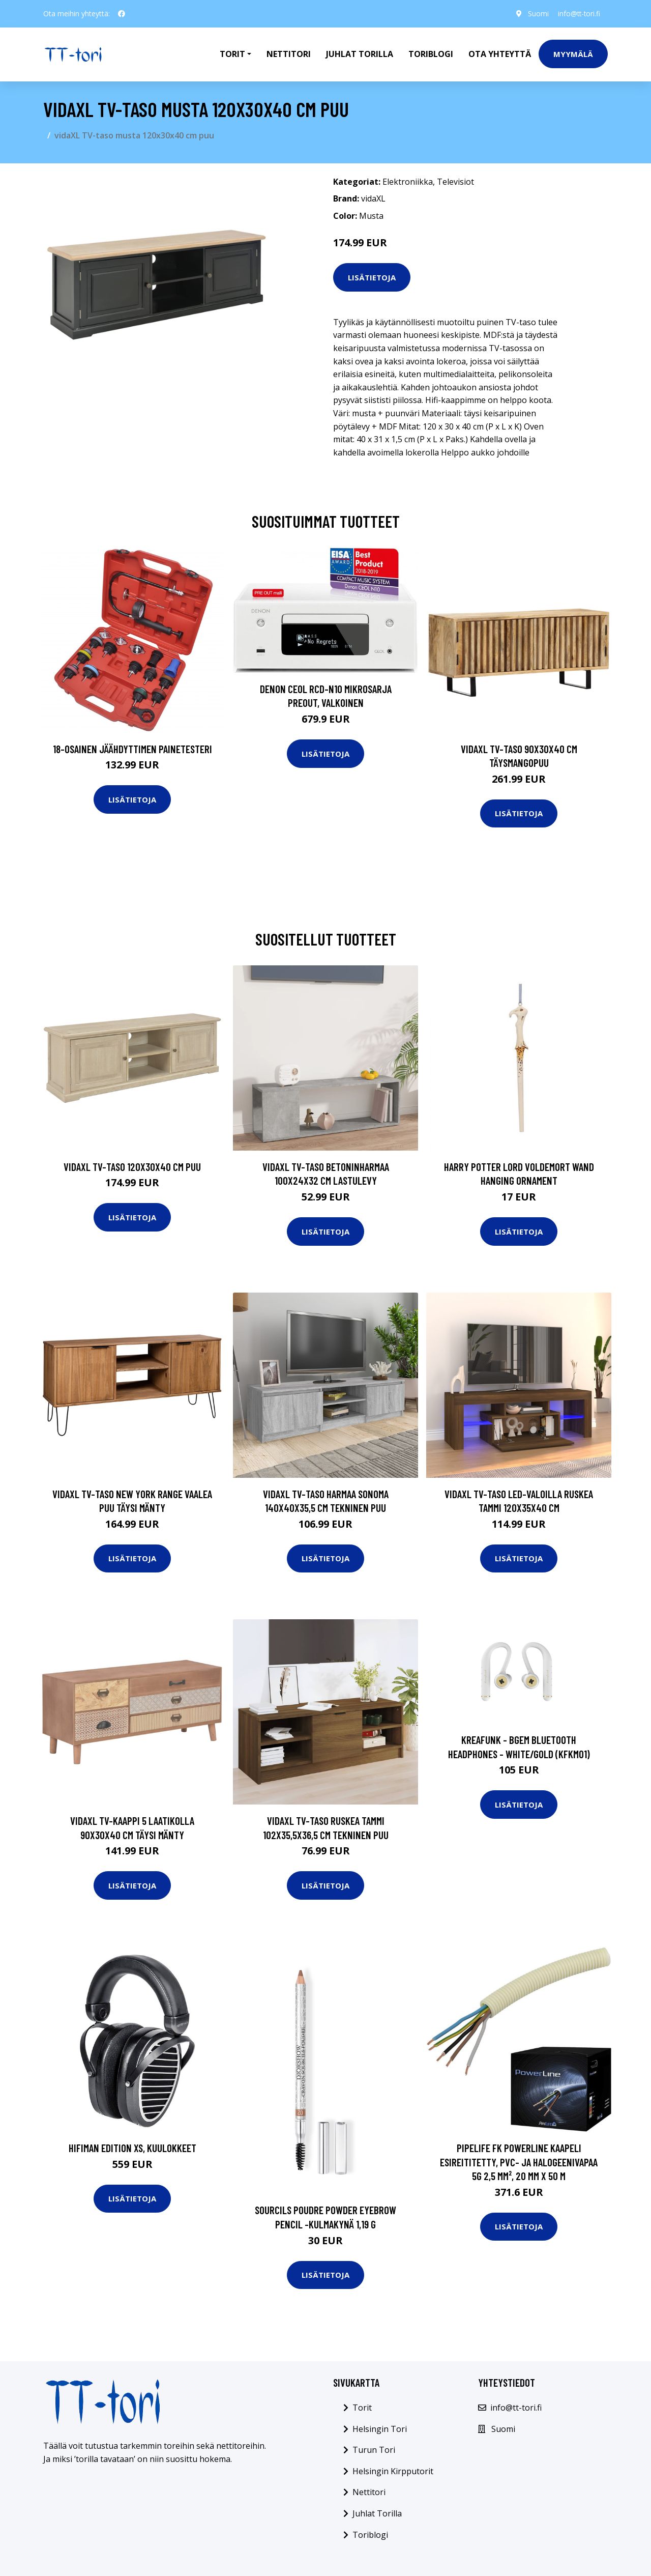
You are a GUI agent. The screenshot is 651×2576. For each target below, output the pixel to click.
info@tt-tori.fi (578, 13)
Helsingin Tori (379, 2429)
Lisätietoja (372, 277)
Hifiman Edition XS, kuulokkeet (132, 2147)
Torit (362, 2407)
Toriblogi (430, 54)
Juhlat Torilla (359, 54)
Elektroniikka (407, 181)
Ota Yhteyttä (499, 54)
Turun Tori (373, 2449)
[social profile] (121, 13)
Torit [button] (232, 54)
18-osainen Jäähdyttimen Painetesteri (132, 748)
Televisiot (455, 181)
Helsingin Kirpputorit (392, 2471)
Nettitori (289, 54)
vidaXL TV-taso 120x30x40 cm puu (132, 1166)
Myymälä (573, 54)
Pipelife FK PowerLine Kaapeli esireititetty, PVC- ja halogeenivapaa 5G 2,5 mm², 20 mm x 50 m (519, 2161)
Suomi (535, 13)
